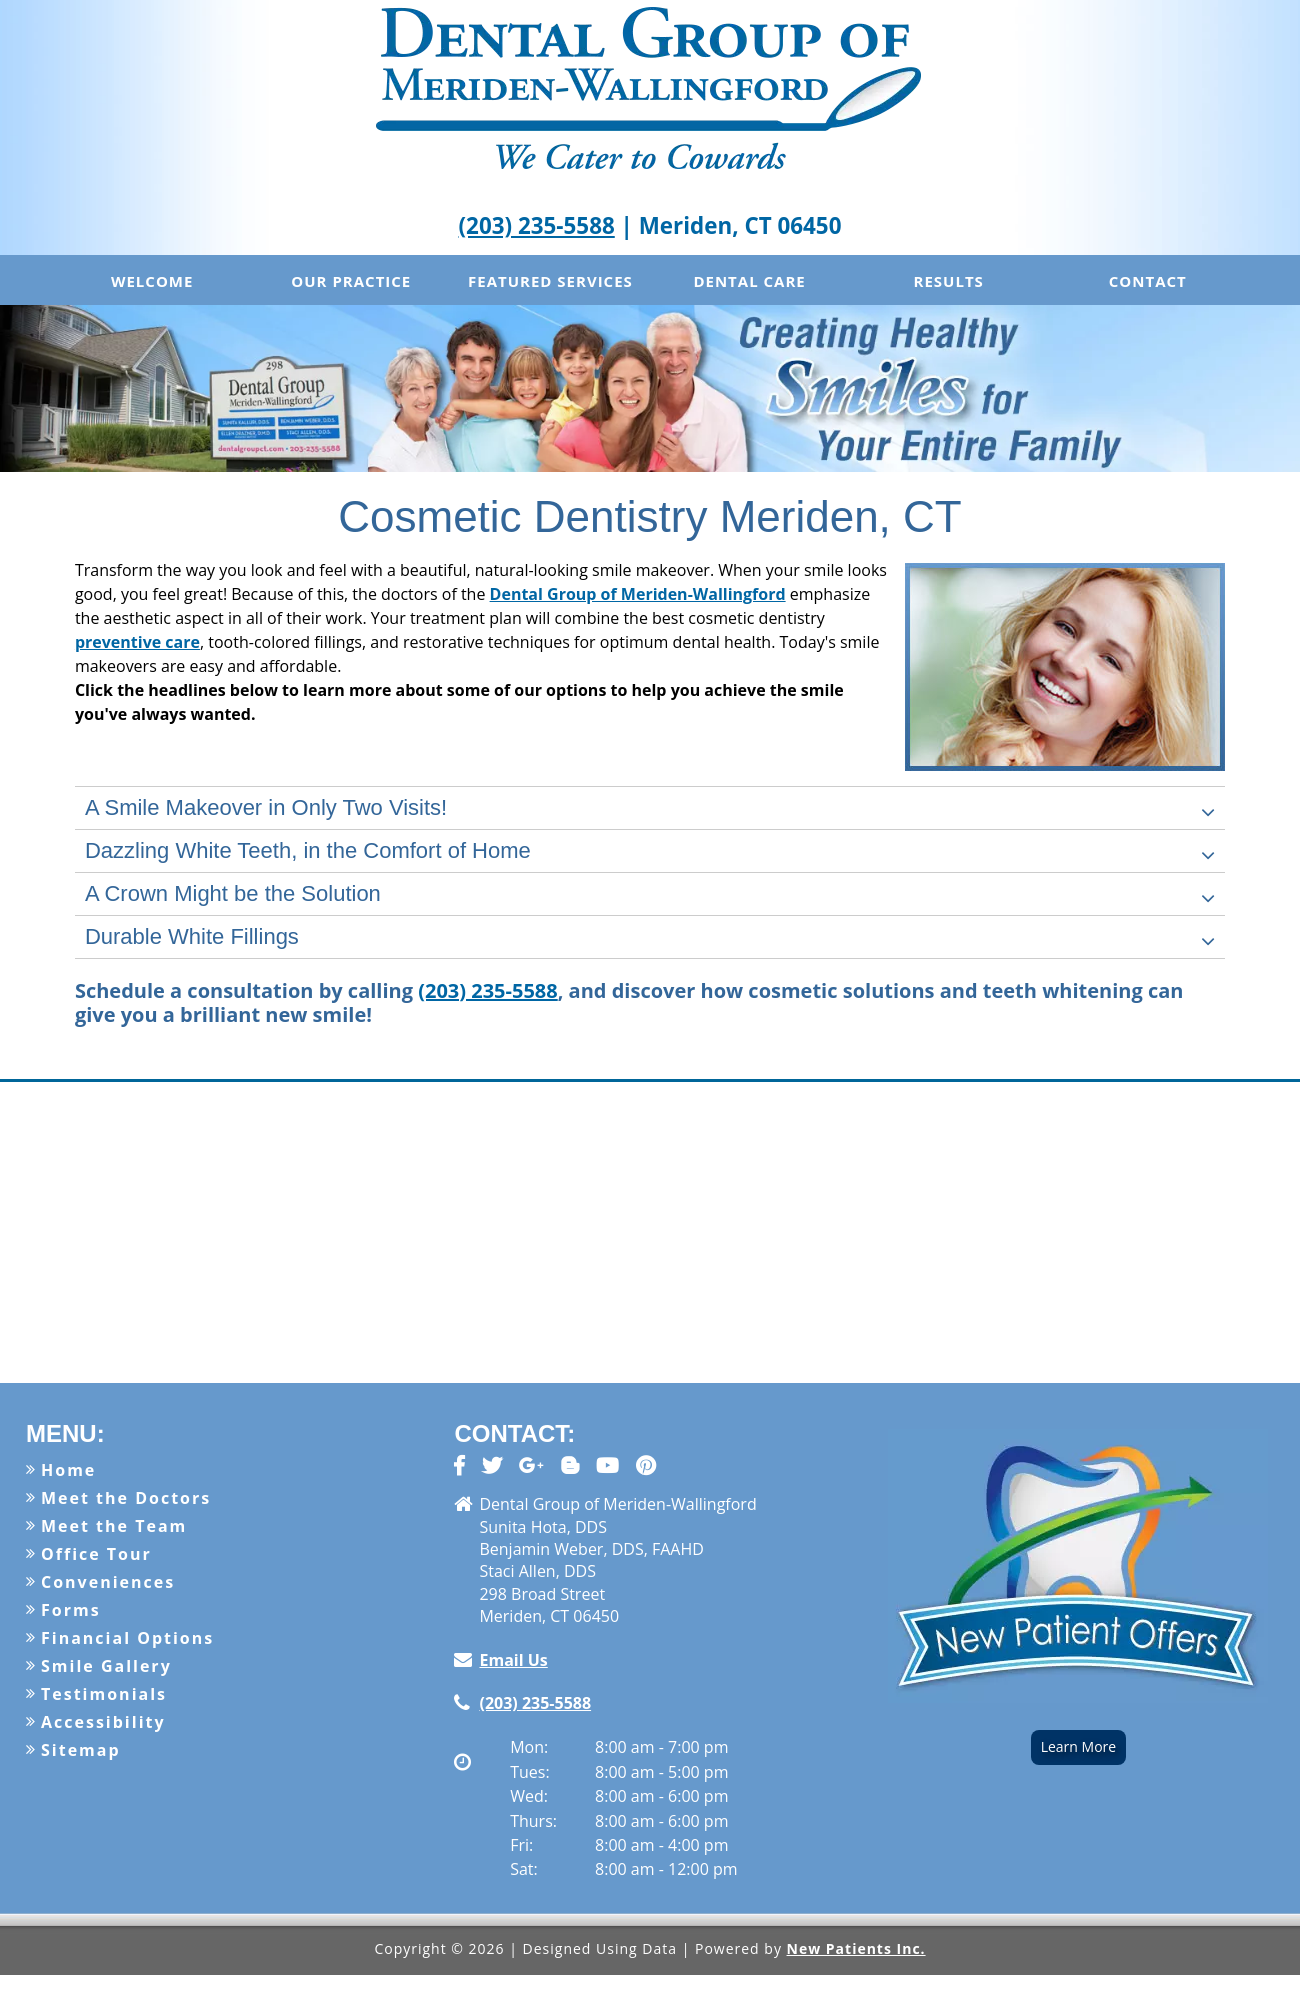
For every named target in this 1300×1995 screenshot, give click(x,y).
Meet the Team (114, 1526)
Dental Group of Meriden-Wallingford (638, 594)
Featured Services (550, 281)
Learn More (1079, 1746)
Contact (1148, 281)
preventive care (137, 642)
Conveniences (108, 1582)
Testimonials (104, 1694)
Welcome (152, 281)
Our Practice (351, 281)
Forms (71, 1610)
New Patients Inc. (856, 1948)
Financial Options (127, 1638)
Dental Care (749, 281)
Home (68, 1470)
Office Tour (96, 1554)
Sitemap (81, 1750)
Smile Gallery (106, 1666)
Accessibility (103, 1722)
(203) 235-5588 (537, 225)
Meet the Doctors (126, 1498)
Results (949, 281)
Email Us (513, 1660)
